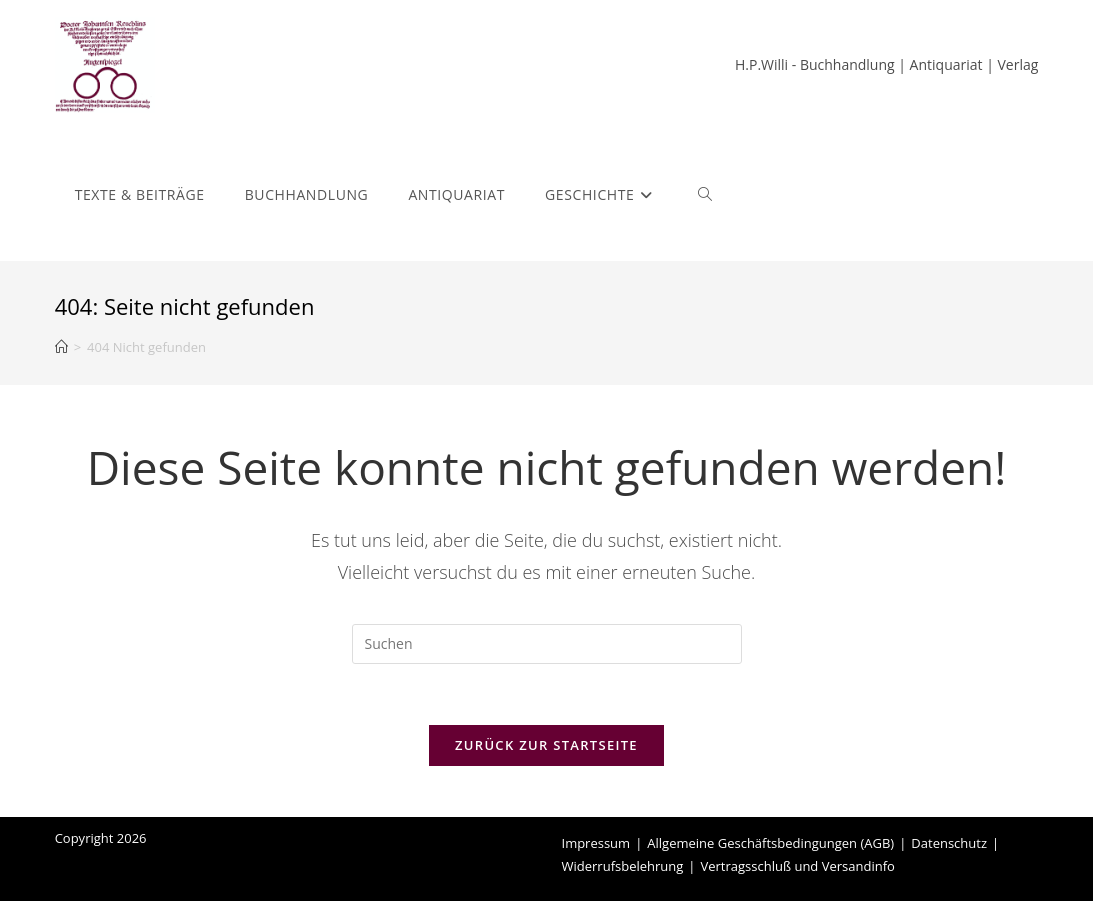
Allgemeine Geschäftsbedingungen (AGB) (770, 843)
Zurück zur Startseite (546, 745)
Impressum (596, 843)
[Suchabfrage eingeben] (547, 644)
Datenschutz (949, 843)
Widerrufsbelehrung (623, 866)
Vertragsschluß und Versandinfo (798, 866)
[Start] (61, 347)
